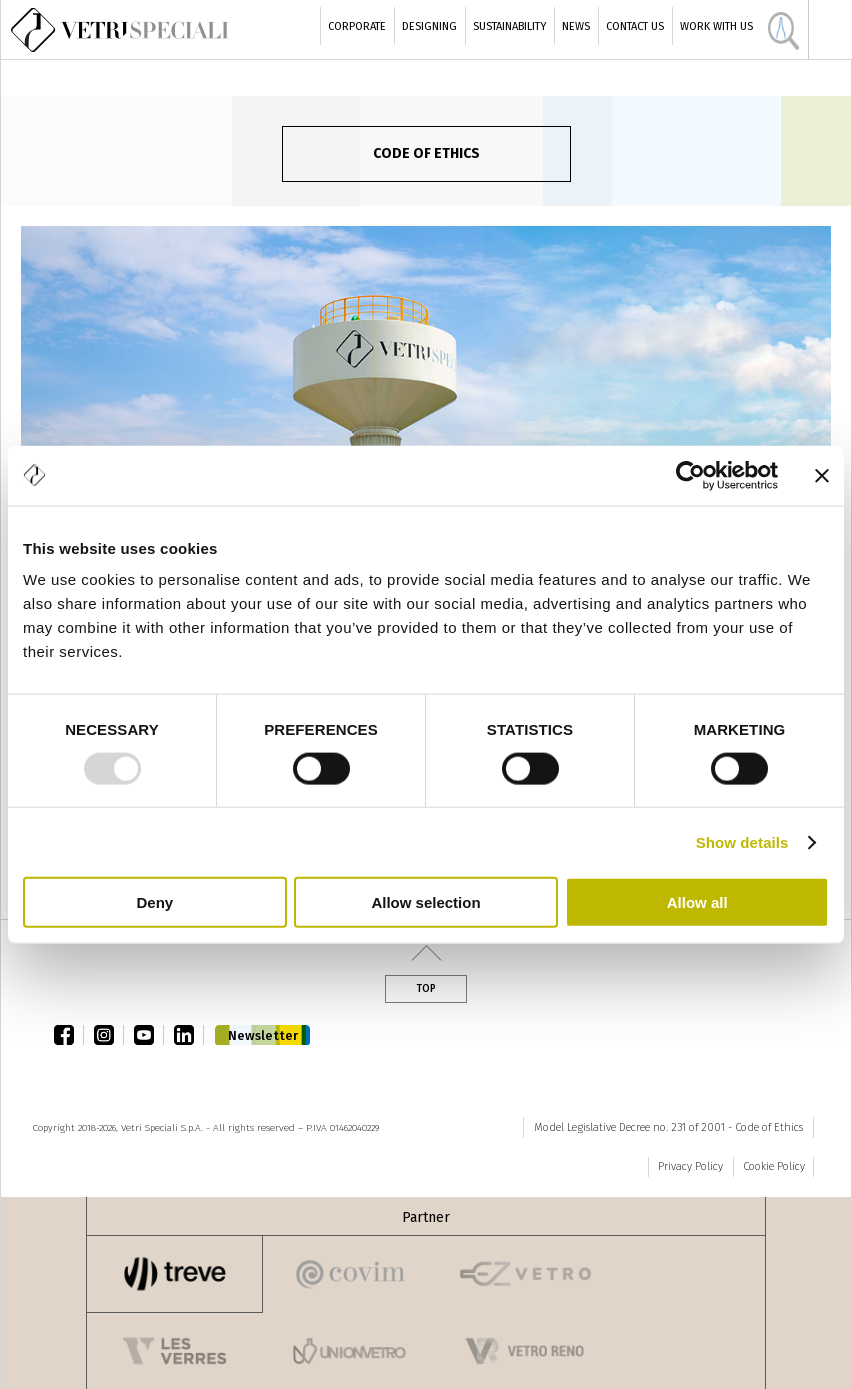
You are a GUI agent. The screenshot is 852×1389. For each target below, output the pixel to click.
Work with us (716, 26)
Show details (742, 841)
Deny (154, 902)
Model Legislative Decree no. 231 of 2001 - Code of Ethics (668, 1127)
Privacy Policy (690, 1166)
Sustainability (509, 26)
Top (426, 989)
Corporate (357, 26)
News (576, 26)
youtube (149, 1035)
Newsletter (263, 1035)
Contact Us (635, 26)
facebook (69, 1035)
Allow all (697, 902)
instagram (109, 1035)
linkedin (189, 1035)
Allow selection (425, 902)
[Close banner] (822, 475)
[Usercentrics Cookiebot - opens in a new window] (690, 475)
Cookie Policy (774, 1166)
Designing (429, 26)
